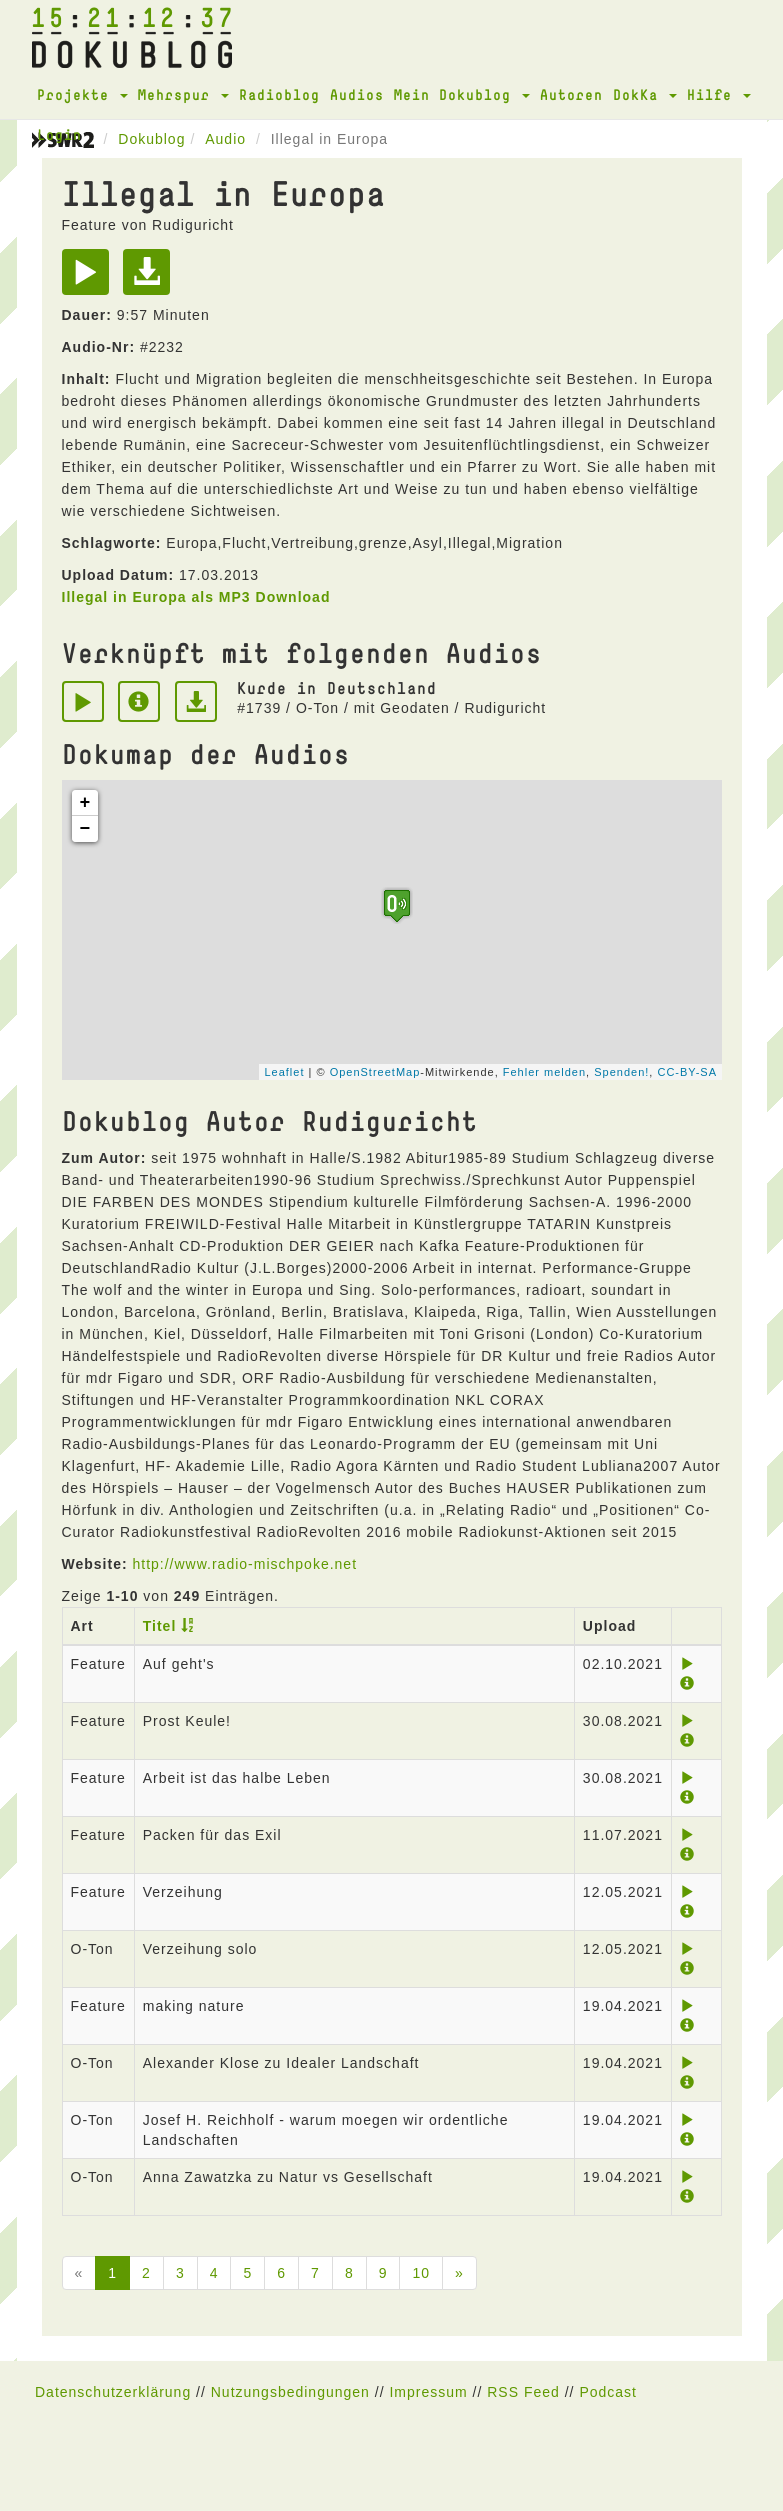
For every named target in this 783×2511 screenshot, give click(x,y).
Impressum (428, 2392)
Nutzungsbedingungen (290, 2392)
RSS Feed (523, 2392)
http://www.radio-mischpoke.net (244, 1564)
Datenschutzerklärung (113, 2392)
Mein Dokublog (462, 94)
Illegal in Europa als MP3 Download (196, 597)
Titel (160, 1626)
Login (59, 134)
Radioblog (279, 94)
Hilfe (719, 94)
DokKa (645, 94)
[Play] (90, 279)
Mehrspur (183, 94)
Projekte (82, 94)
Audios (357, 94)
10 (421, 2273)
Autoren (571, 94)
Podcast (608, 2392)
